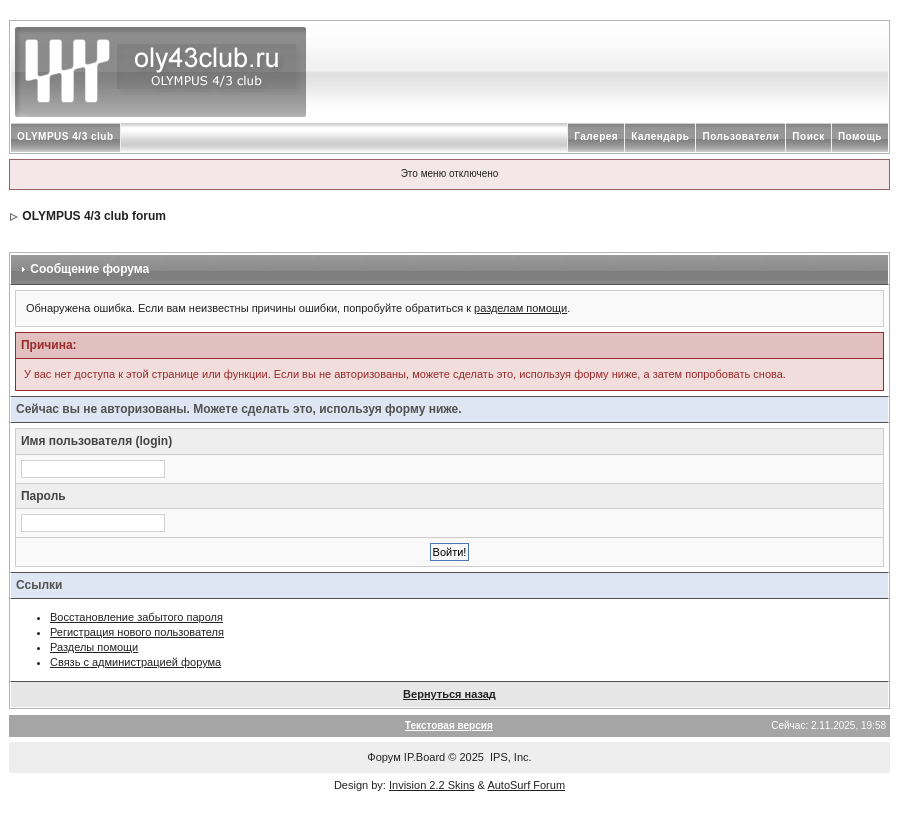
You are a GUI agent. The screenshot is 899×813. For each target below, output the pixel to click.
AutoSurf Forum (526, 785)
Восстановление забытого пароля (136, 617)
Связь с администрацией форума (135, 662)
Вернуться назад (449, 694)
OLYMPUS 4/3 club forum (94, 216)
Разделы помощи (94, 647)
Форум (383, 757)
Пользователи (740, 136)
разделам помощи (520, 308)
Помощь (860, 136)
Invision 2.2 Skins (432, 785)
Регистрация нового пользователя (137, 632)
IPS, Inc (509, 757)
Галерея (596, 136)
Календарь (660, 136)
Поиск (808, 136)
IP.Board (424, 757)
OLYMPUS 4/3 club (65, 136)
